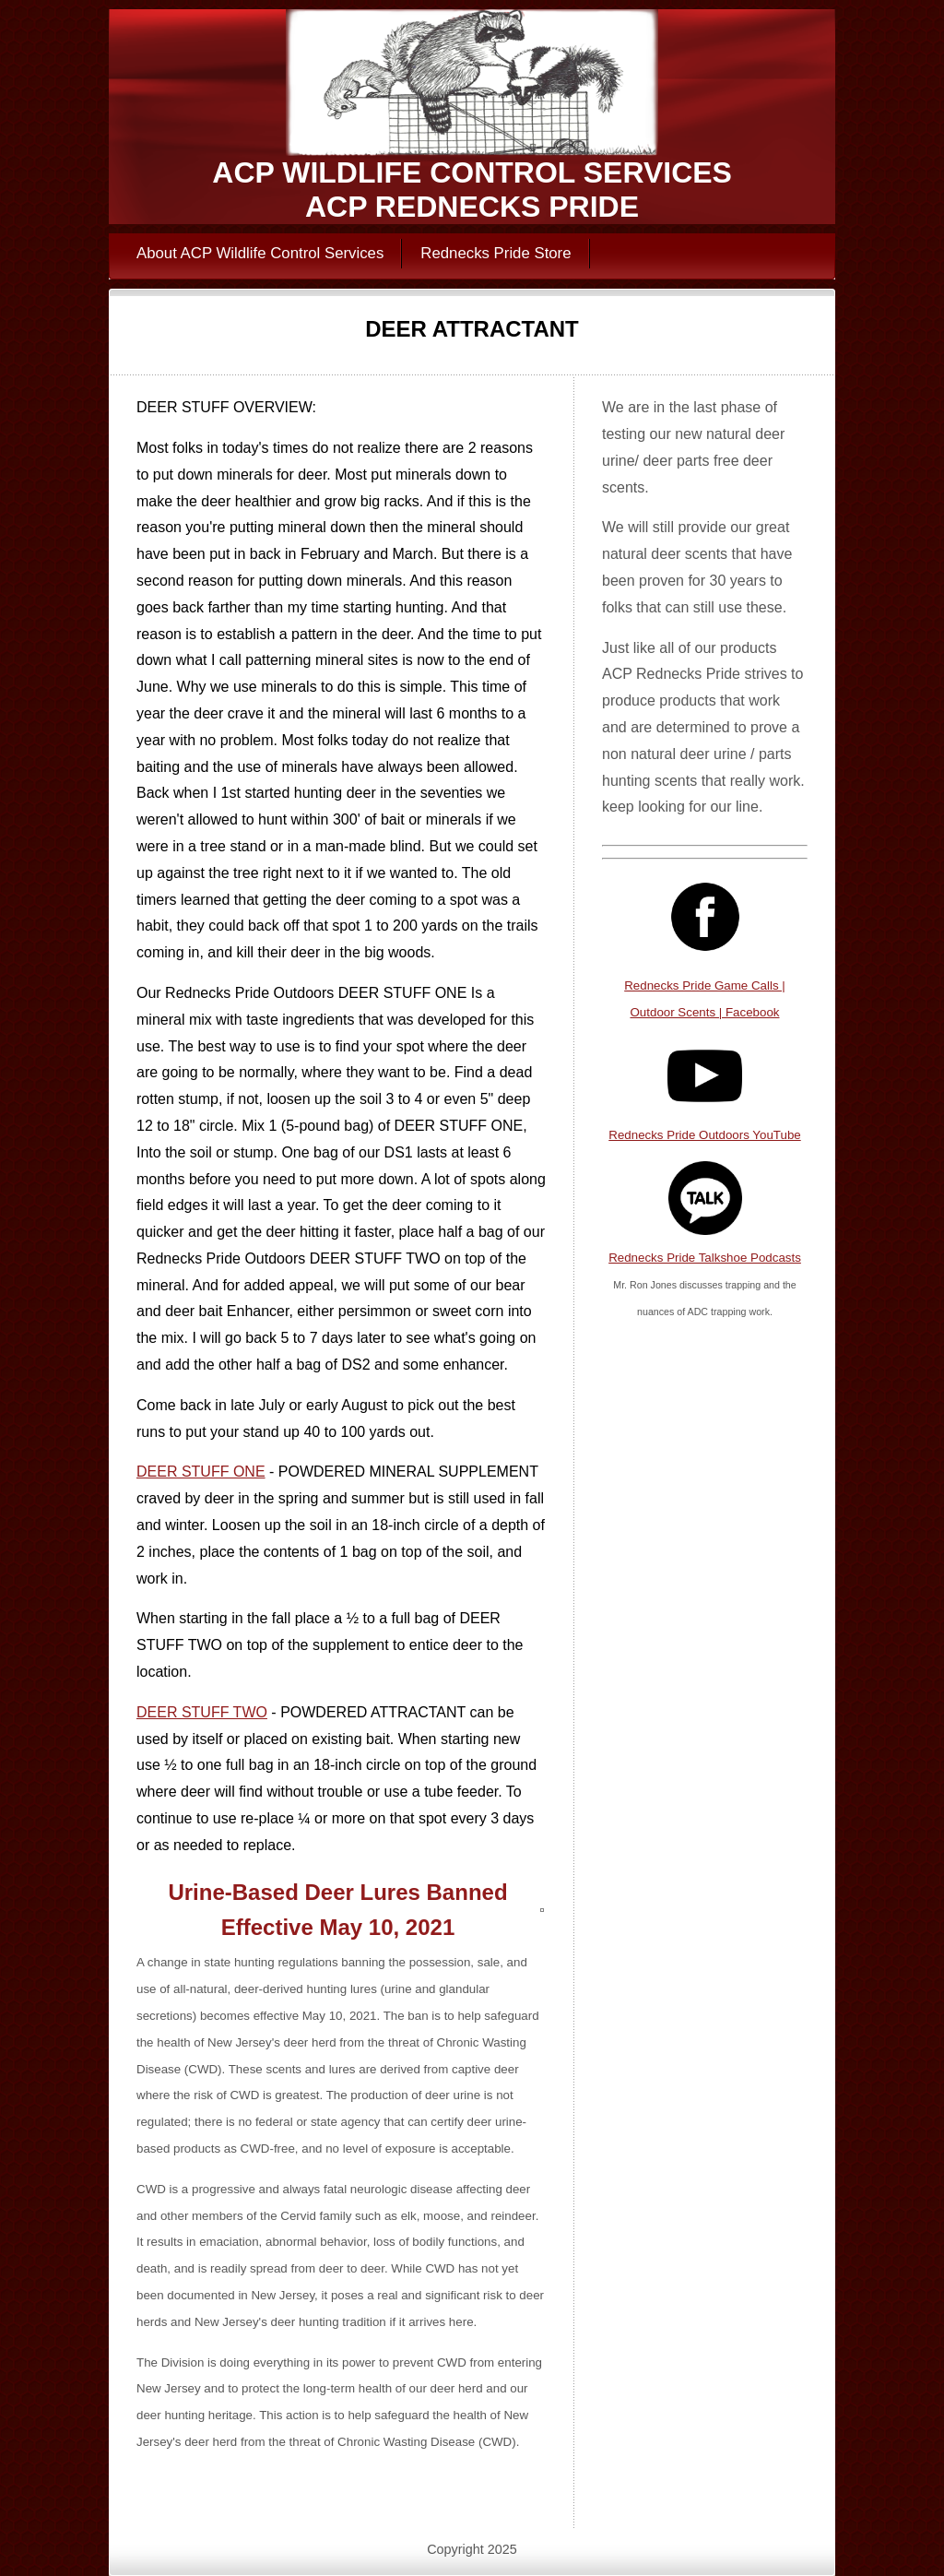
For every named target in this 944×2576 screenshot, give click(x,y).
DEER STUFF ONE (201, 1471)
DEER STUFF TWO (201, 1712)
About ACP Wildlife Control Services (260, 253)
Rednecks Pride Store (495, 253)
